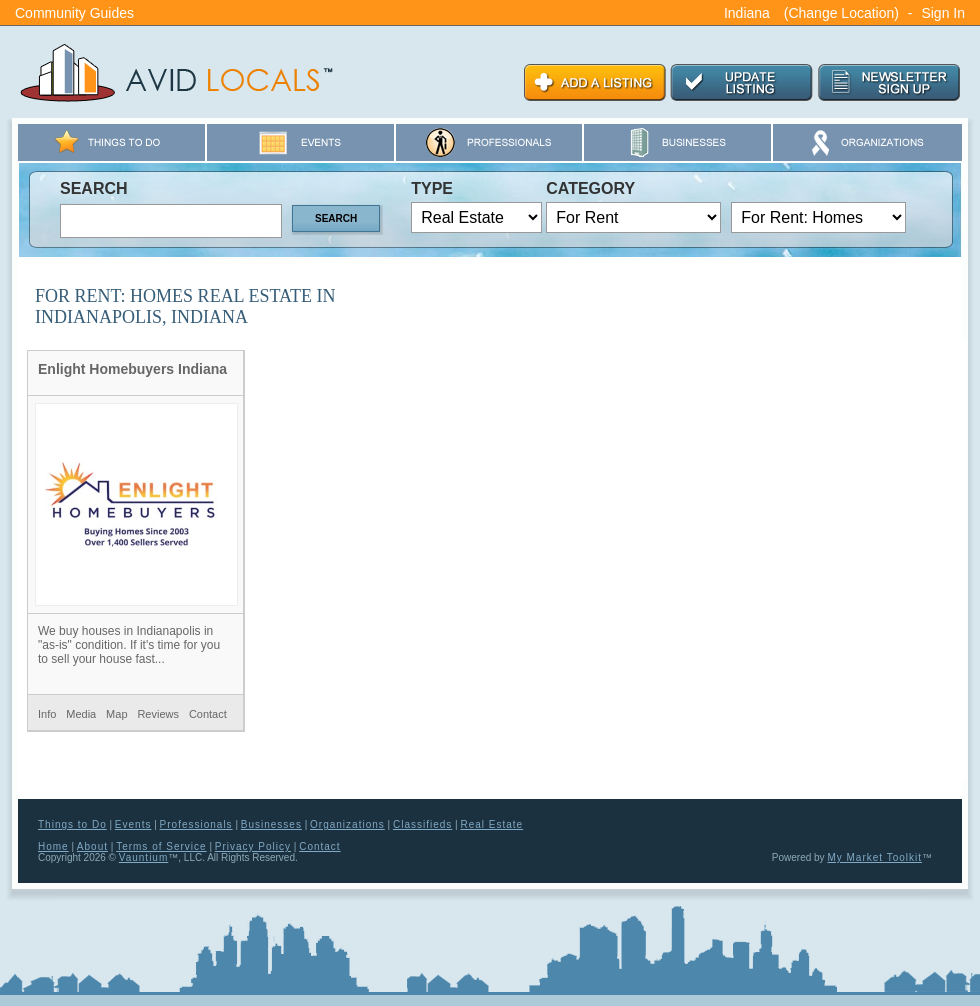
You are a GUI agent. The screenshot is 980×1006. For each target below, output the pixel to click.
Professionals (196, 824)
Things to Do (72, 824)
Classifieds (422, 824)
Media (81, 714)
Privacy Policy (253, 846)
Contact (208, 714)
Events (133, 824)
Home (53, 846)
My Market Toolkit (874, 857)
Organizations (347, 824)
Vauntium (144, 857)
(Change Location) (841, 13)
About (92, 846)
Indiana (747, 13)
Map (116, 714)
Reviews (158, 714)
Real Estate (491, 824)
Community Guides (74, 13)
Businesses (271, 824)
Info (47, 714)
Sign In (943, 13)
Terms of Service (161, 846)
